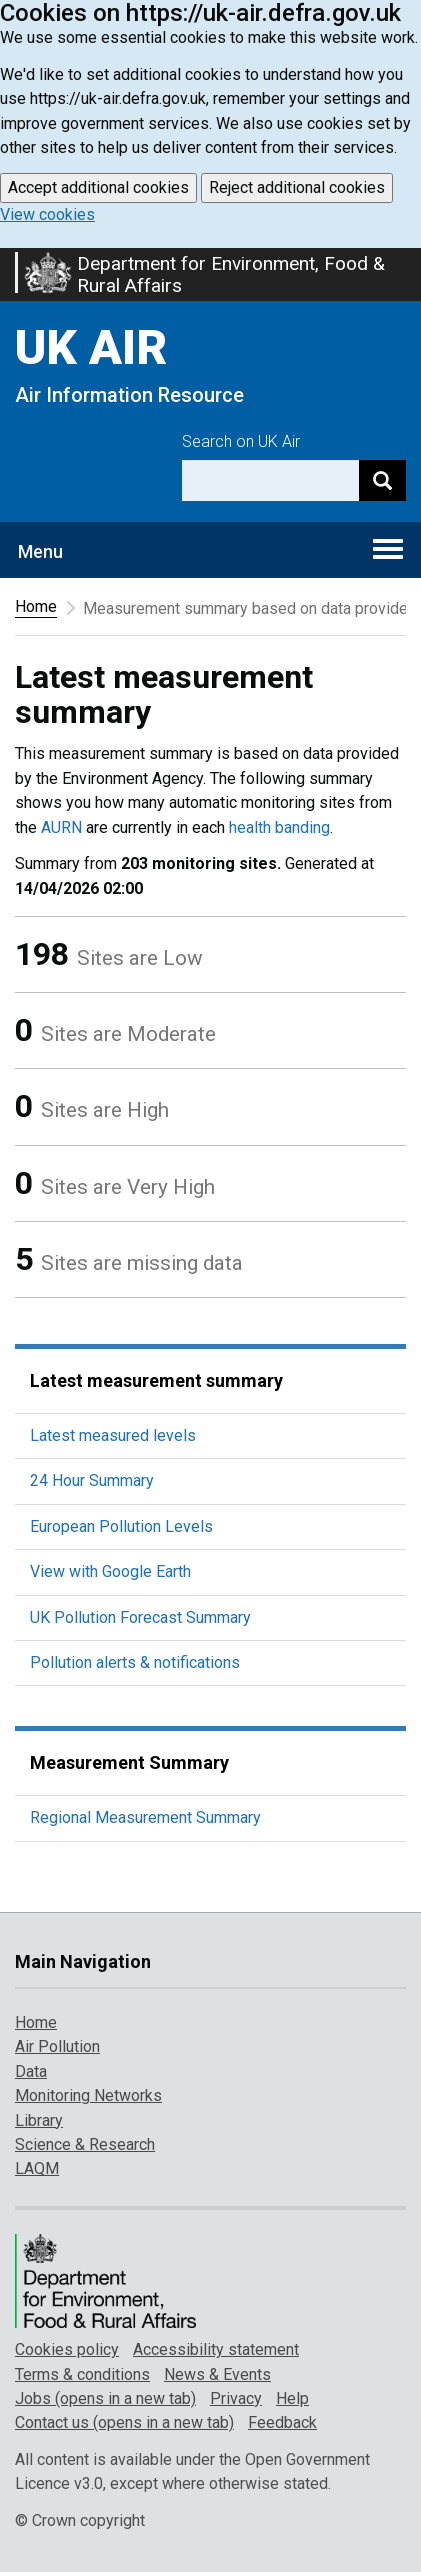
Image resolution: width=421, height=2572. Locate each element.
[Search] (382, 480)
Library (39, 2120)
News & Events (217, 2374)
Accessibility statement (216, 2349)
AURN (61, 827)
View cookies (47, 214)
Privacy (236, 2398)
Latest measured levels (113, 1435)
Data (31, 2071)
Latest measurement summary (156, 1380)
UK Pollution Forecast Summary (140, 1617)
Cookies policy (67, 2349)
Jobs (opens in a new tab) (105, 2398)
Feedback (282, 2422)
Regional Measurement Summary (145, 1817)
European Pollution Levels (121, 1526)
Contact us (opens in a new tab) (124, 2422)
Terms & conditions (82, 2374)
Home (36, 606)
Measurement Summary (129, 1762)
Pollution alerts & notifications (135, 1662)
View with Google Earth (110, 1571)
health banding (279, 827)
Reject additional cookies (297, 187)
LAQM (37, 2168)
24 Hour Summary (92, 1480)
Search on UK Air (241, 441)
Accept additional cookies (98, 187)
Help (292, 2398)
